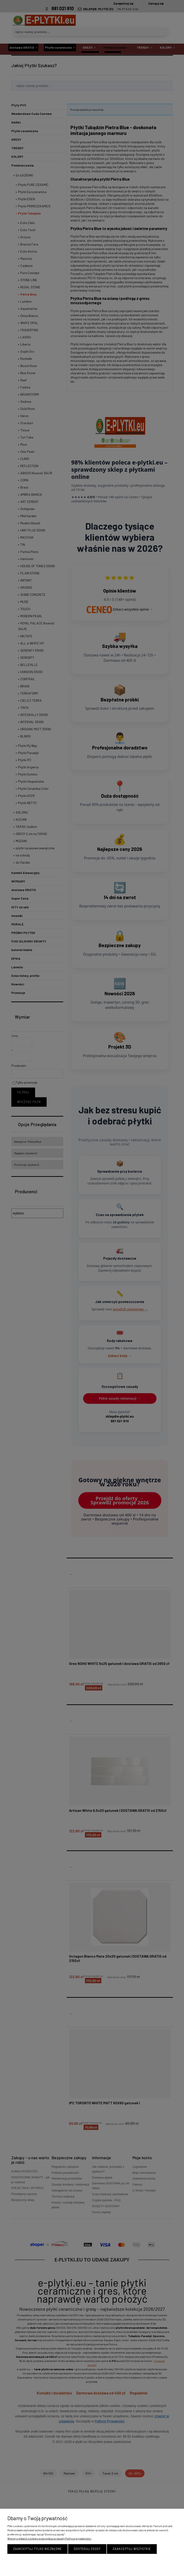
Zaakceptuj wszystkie (132, 2549)
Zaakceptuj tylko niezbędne (37, 2549)
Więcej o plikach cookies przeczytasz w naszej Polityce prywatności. (49, 2538)
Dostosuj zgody (87, 2549)
